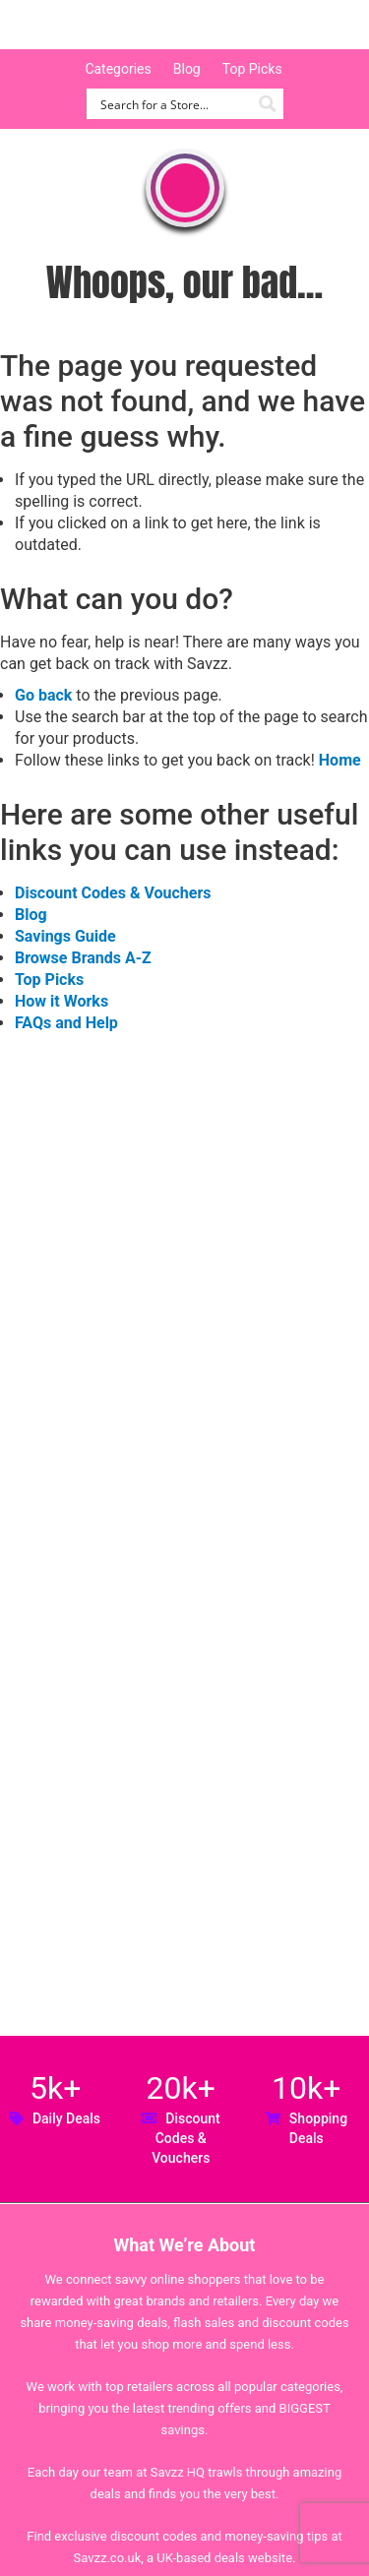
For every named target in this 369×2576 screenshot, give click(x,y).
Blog (187, 69)
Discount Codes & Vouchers (113, 893)
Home (340, 760)
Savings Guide (65, 936)
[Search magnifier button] (268, 104)
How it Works (61, 1001)
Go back (43, 695)
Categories (118, 69)
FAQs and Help (66, 1022)
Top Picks (252, 69)
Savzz (118, 25)
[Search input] (173, 104)
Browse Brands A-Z (83, 958)
